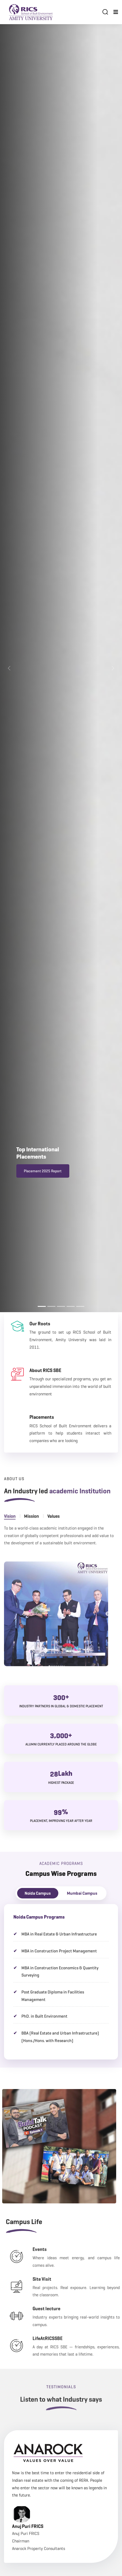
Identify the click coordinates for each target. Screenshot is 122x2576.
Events (58, 2249)
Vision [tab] (10, 1528)
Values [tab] (53, 1528)
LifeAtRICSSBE (66, 2338)
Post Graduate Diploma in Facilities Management (52, 1995)
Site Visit (60, 2279)
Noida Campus (38, 1893)
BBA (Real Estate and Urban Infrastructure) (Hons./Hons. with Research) (60, 2037)
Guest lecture (65, 2309)
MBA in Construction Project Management (59, 1950)
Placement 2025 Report (43, 1173)
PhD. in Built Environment (44, 2016)
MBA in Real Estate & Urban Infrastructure (59, 1934)
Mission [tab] (31, 1528)
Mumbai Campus (82, 1893)
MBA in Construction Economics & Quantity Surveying (59, 1971)
